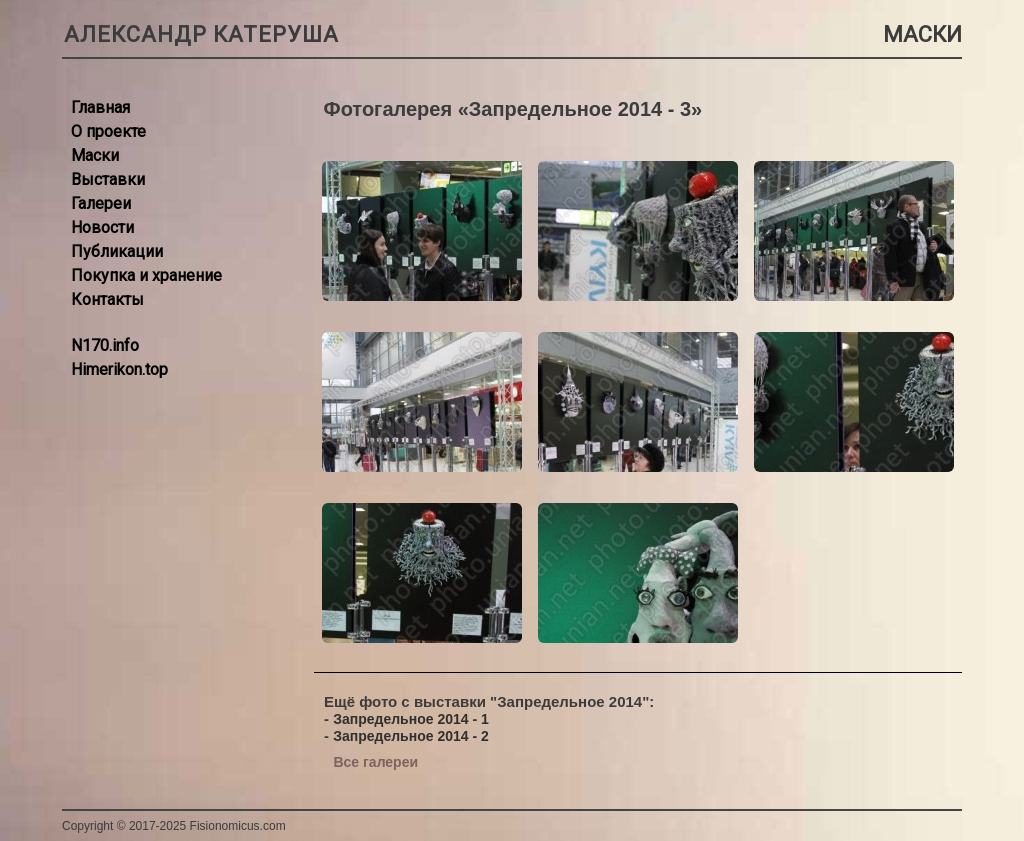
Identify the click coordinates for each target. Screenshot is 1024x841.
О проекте (108, 131)
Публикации (117, 251)
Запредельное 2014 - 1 (411, 719)
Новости (102, 227)
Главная (100, 107)
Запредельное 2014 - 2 (411, 736)
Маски (95, 155)
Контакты (107, 299)
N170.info (105, 345)
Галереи (101, 203)
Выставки (108, 179)
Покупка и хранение (146, 275)
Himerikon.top (119, 369)
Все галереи (375, 762)
